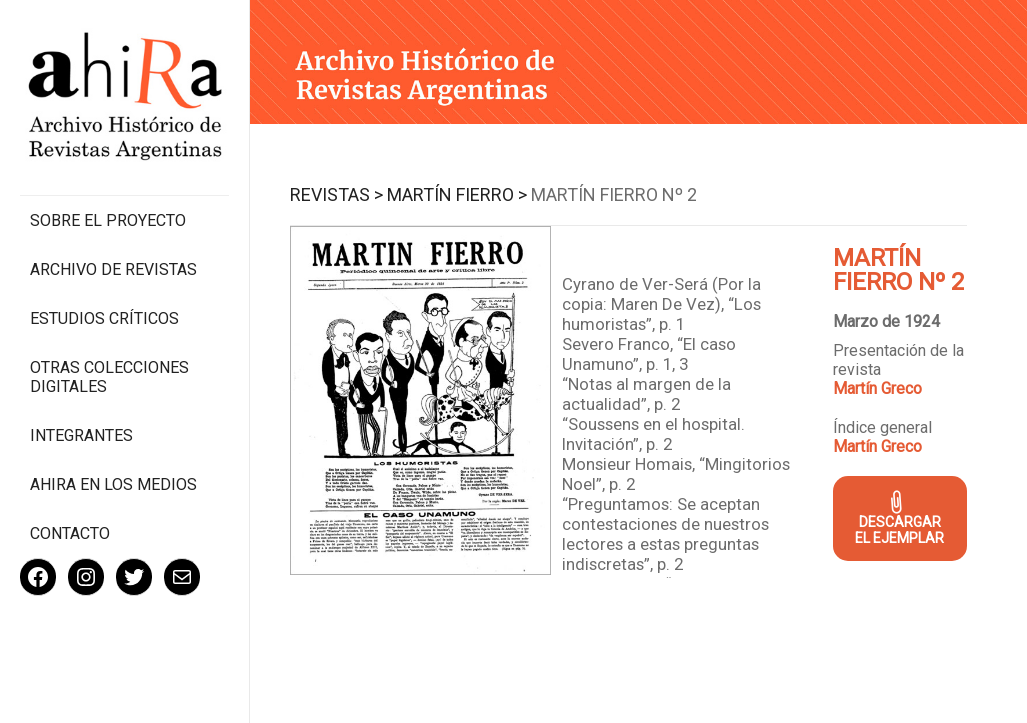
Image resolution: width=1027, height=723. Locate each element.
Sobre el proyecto (108, 220)
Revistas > (336, 194)
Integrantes (81, 435)
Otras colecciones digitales (109, 377)
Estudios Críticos (104, 318)
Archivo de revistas (113, 269)
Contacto (70, 533)
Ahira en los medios (113, 484)
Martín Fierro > (457, 194)
